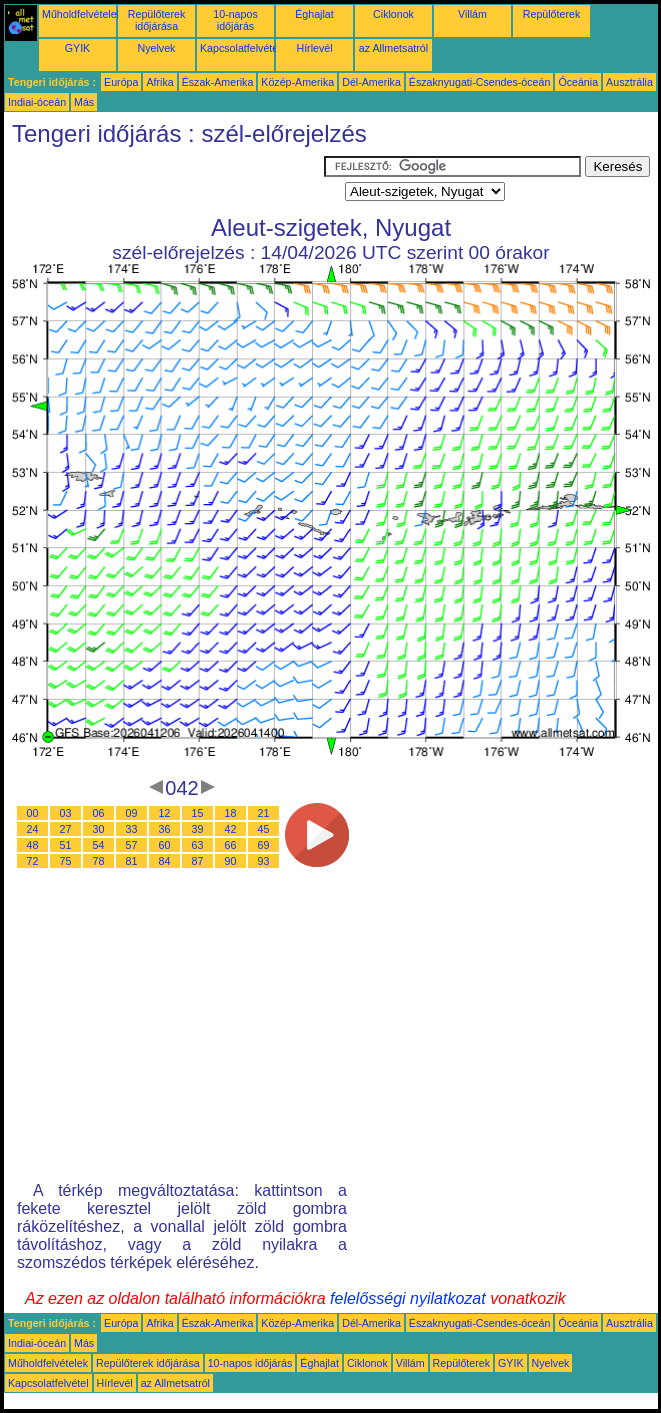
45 (264, 829)
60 (165, 845)
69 (264, 845)
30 (99, 829)
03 (66, 813)
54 (99, 845)
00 (33, 813)
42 (231, 829)
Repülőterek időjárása (156, 20)
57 (132, 845)
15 (198, 813)
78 (99, 861)
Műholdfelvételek (82, 14)
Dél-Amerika (371, 82)
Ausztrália (629, 82)
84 (165, 861)
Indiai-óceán (37, 102)
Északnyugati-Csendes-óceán (480, 82)
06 (99, 813)
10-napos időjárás (235, 20)
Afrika (159, 82)
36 (165, 829)
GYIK (77, 48)
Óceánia (578, 82)
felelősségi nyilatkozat (408, 1298)
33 (132, 829)
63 (198, 845)
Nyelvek (157, 48)
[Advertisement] (164, 181)
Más (84, 102)
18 (231, 813)
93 (264, 861)
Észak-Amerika (218, 82)
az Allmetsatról (393, 48)
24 (33, 829)
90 (231, 861)
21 (264, 813)
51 (66, 845)
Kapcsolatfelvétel (240, 48)
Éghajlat (314, 14)
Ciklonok (393, 14)
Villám (472, 14)
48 (33, 845)
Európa (121, 82)
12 (165, 813)
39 (198, 829)
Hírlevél (314, 48)
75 (66, 861)
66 (231, 845)
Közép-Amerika (297, 82)
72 (33, 861)
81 (132, 861)
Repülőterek (551, 14)
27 (66, 829)
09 (132, 813)
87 (198, 861)
